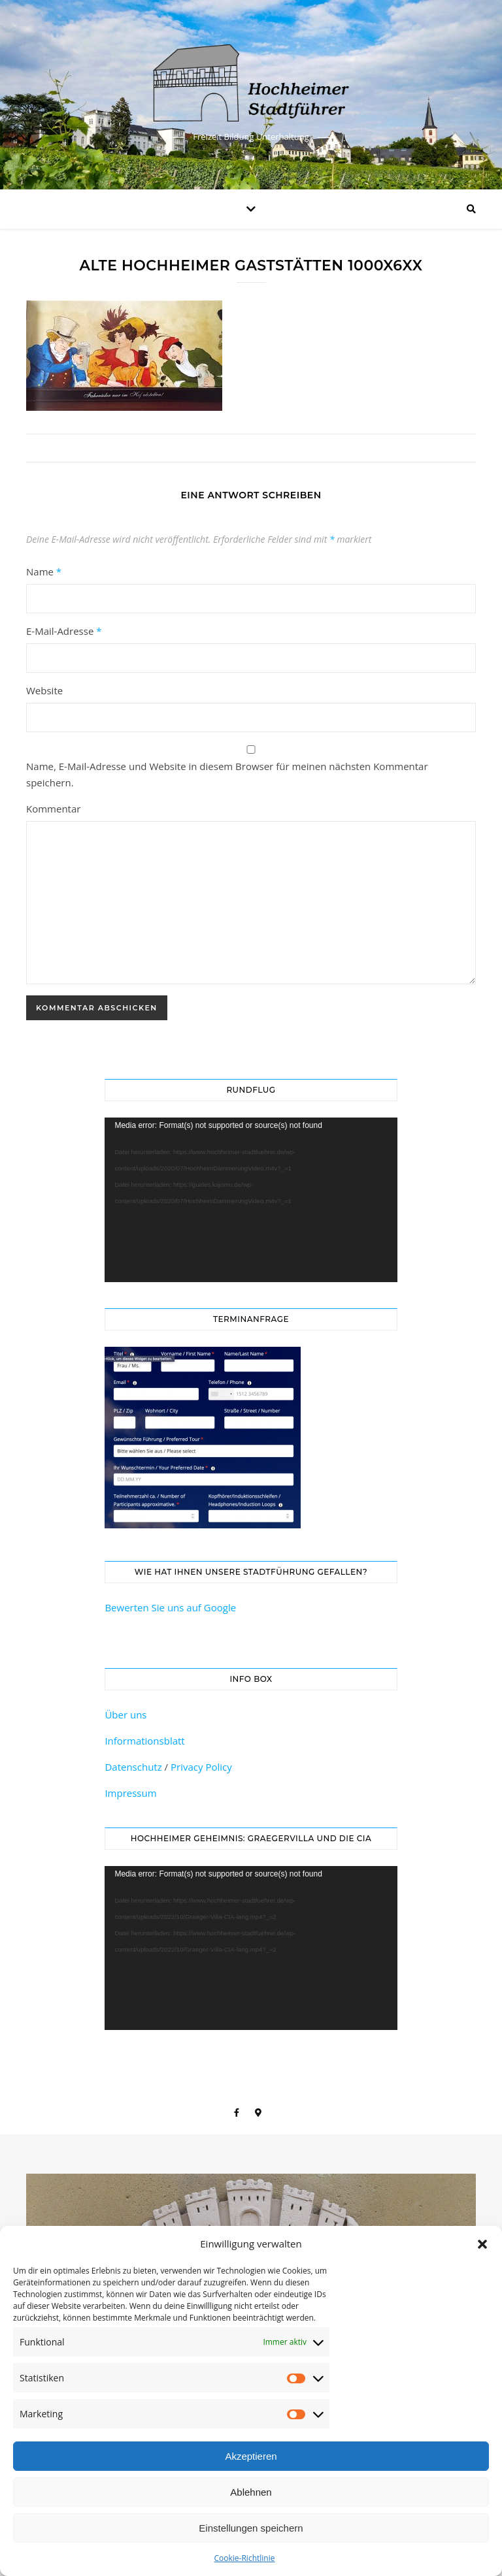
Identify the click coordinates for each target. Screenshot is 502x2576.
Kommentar (53, 808)
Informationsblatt (144, 1740)
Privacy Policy (201, 1766)
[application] (251, 1200)
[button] (482, 2244)
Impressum (130, 1792)
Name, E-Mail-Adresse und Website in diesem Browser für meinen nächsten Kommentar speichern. (227, 774)
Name (43, 571)
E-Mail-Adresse (64, 630)
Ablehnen (250, 2492)
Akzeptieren (250, 2456)
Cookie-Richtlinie (244, 2558)
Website (44, 690)
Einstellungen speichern (251, 2528)
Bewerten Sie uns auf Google (170, 1607)
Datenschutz (133, 1766)
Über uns (125, 1714)
